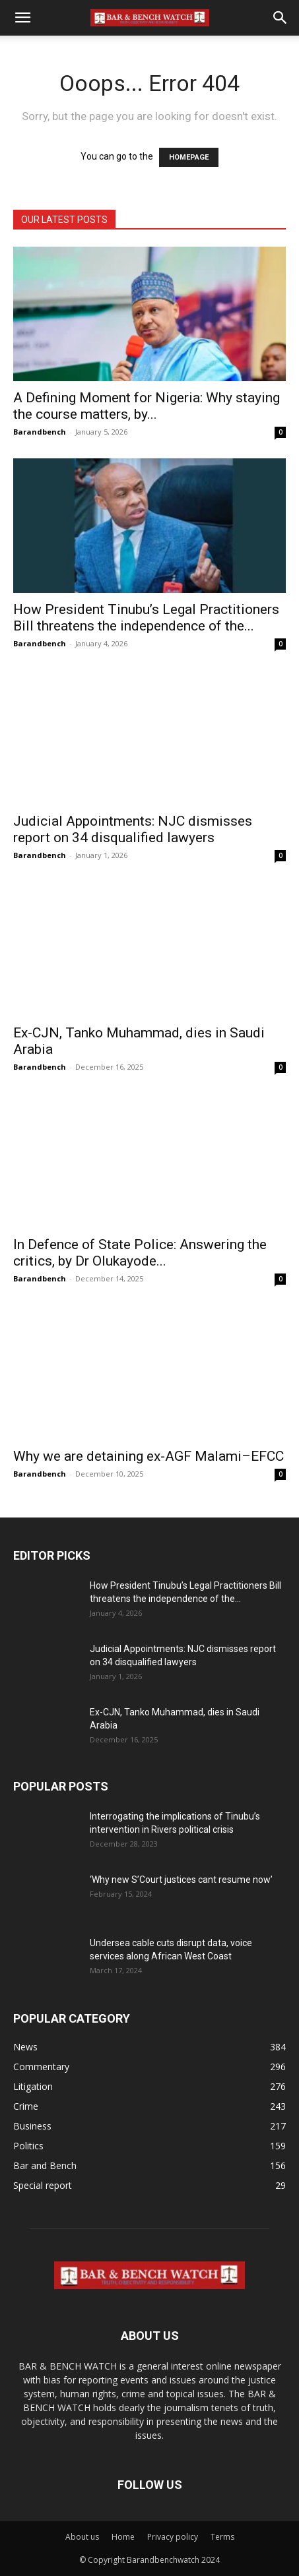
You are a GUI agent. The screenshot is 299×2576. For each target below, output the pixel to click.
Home (123, 2536)
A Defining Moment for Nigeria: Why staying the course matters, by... (146, 406)
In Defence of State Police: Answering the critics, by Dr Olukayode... (140, 1253)
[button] (22, 18)
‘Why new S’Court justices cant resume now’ (181, 1879)
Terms (222, 2536)
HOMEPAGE (189, 157)
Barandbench (39, 432)
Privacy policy (172, 2536)
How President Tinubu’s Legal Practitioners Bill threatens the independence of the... (146, 617)
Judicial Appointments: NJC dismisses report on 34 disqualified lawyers (132, 829)
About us (82, 2536)
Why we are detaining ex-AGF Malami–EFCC (148, 1456)
